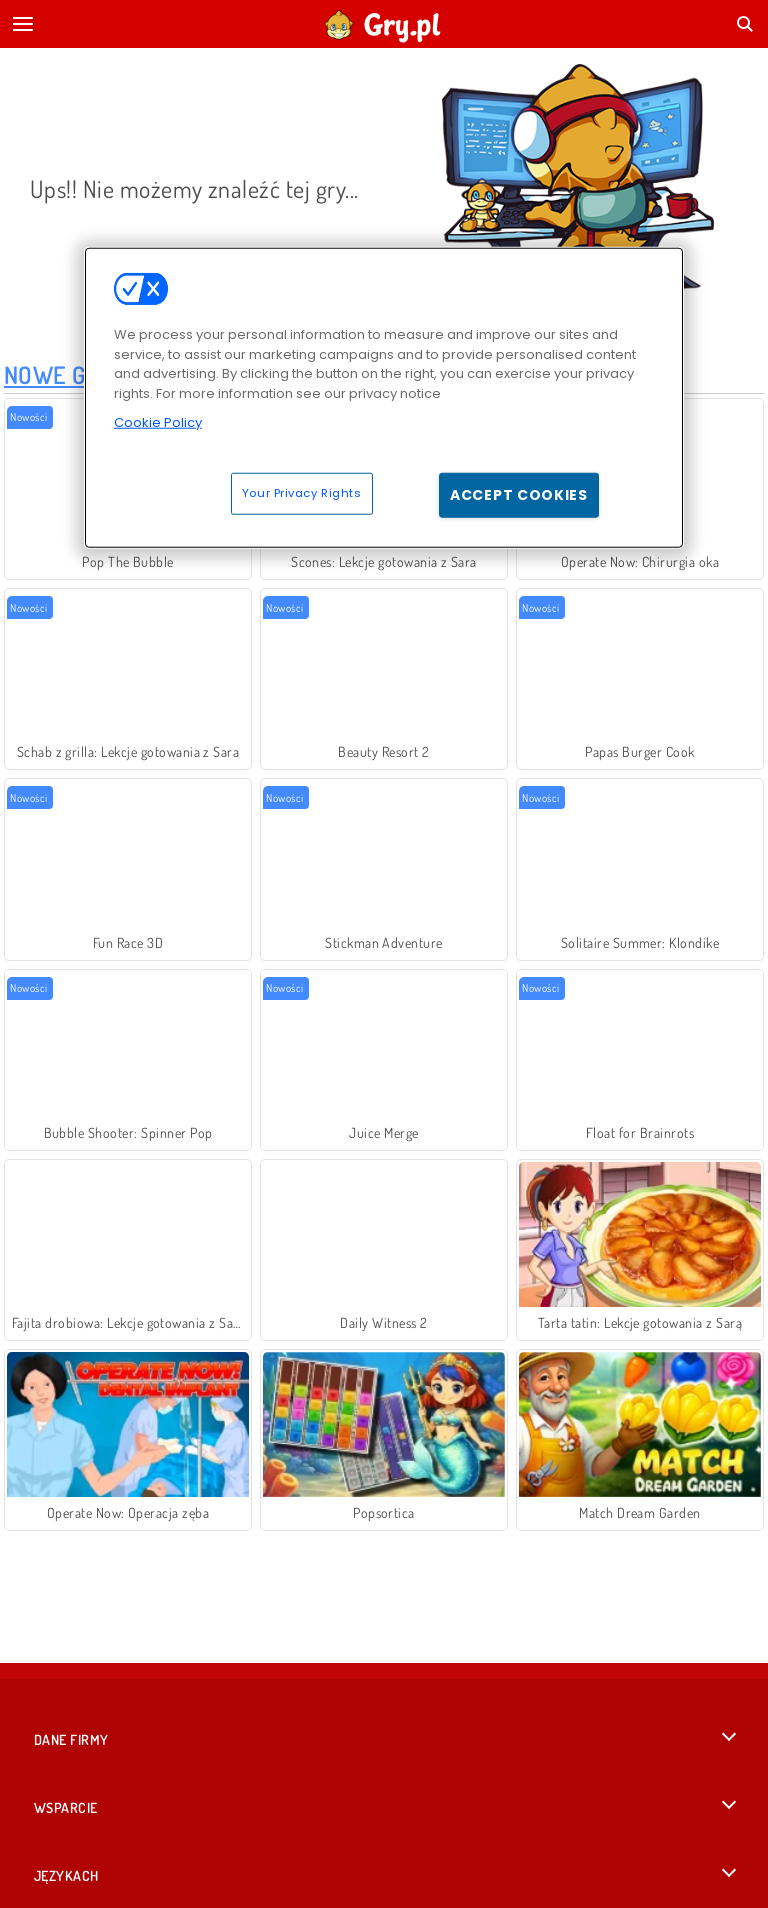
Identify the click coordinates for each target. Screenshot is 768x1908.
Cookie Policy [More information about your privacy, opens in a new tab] (158, 422)
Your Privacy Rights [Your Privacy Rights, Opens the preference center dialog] (302, 492)
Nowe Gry (58, 374)
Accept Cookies (519, 494)
